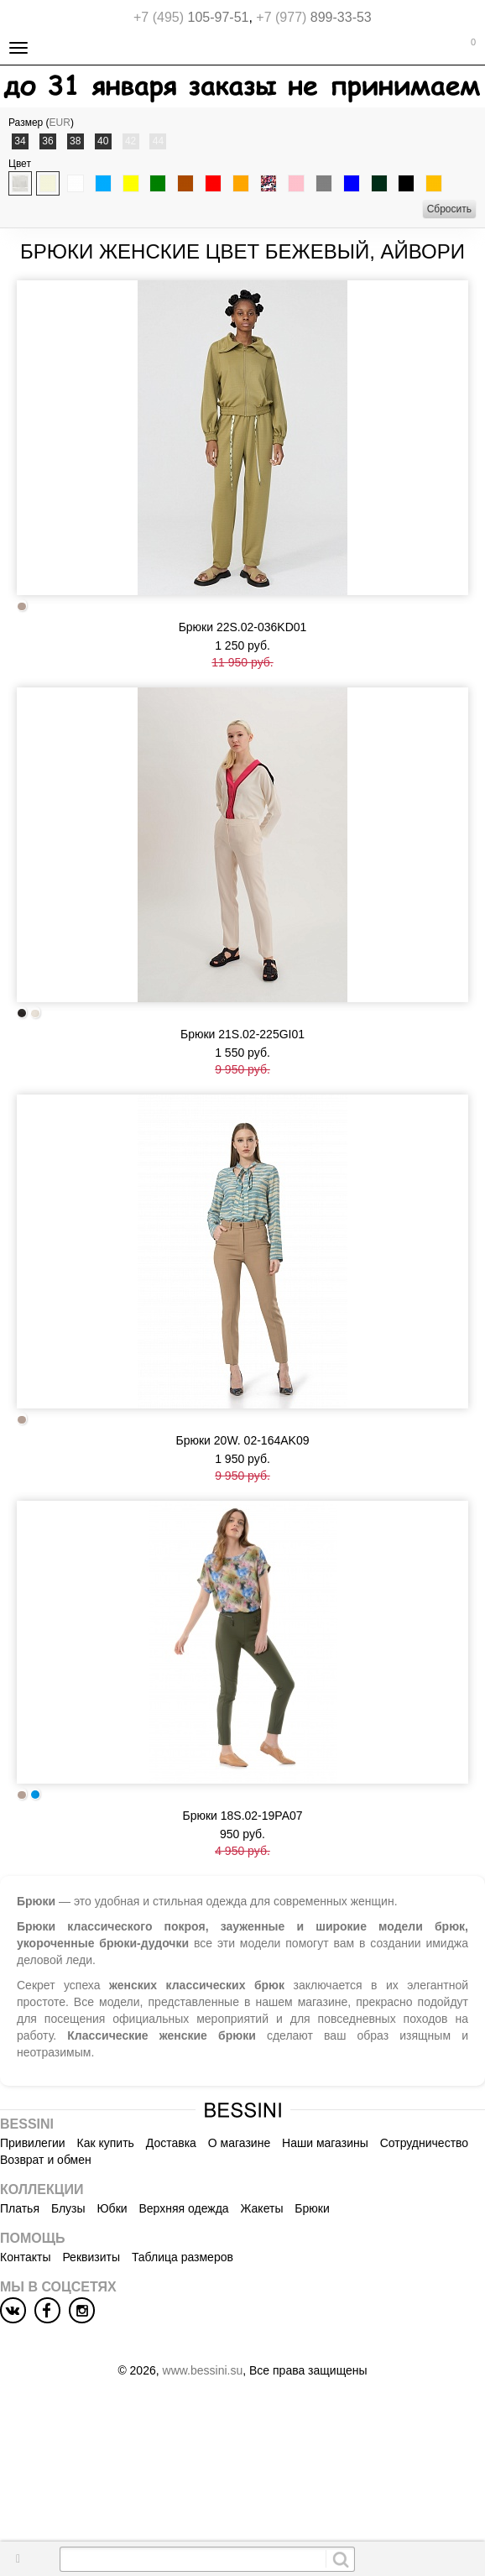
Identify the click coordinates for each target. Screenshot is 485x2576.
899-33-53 (313, 17)
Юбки (111, 2208)
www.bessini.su (203, 2370)
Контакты (25, 2257)
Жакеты (262, 2208)
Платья (19, 2208)
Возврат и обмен (45, 2159)
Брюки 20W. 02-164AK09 (243, 1440)
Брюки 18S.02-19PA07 (242, 1815)
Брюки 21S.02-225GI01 (242, 1034)
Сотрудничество (424, 2143)
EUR (60, 122)
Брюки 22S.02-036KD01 (243, 627)
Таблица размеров (182, 2257)
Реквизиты (91, 2257)
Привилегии (32, 2143)
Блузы (68, 2208)
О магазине (239, 2143)
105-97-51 (190, 17)
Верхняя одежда (183, 2208)
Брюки (312, 2208)
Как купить (105, 2143)
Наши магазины (325, 2143)
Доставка (171, 2143)
